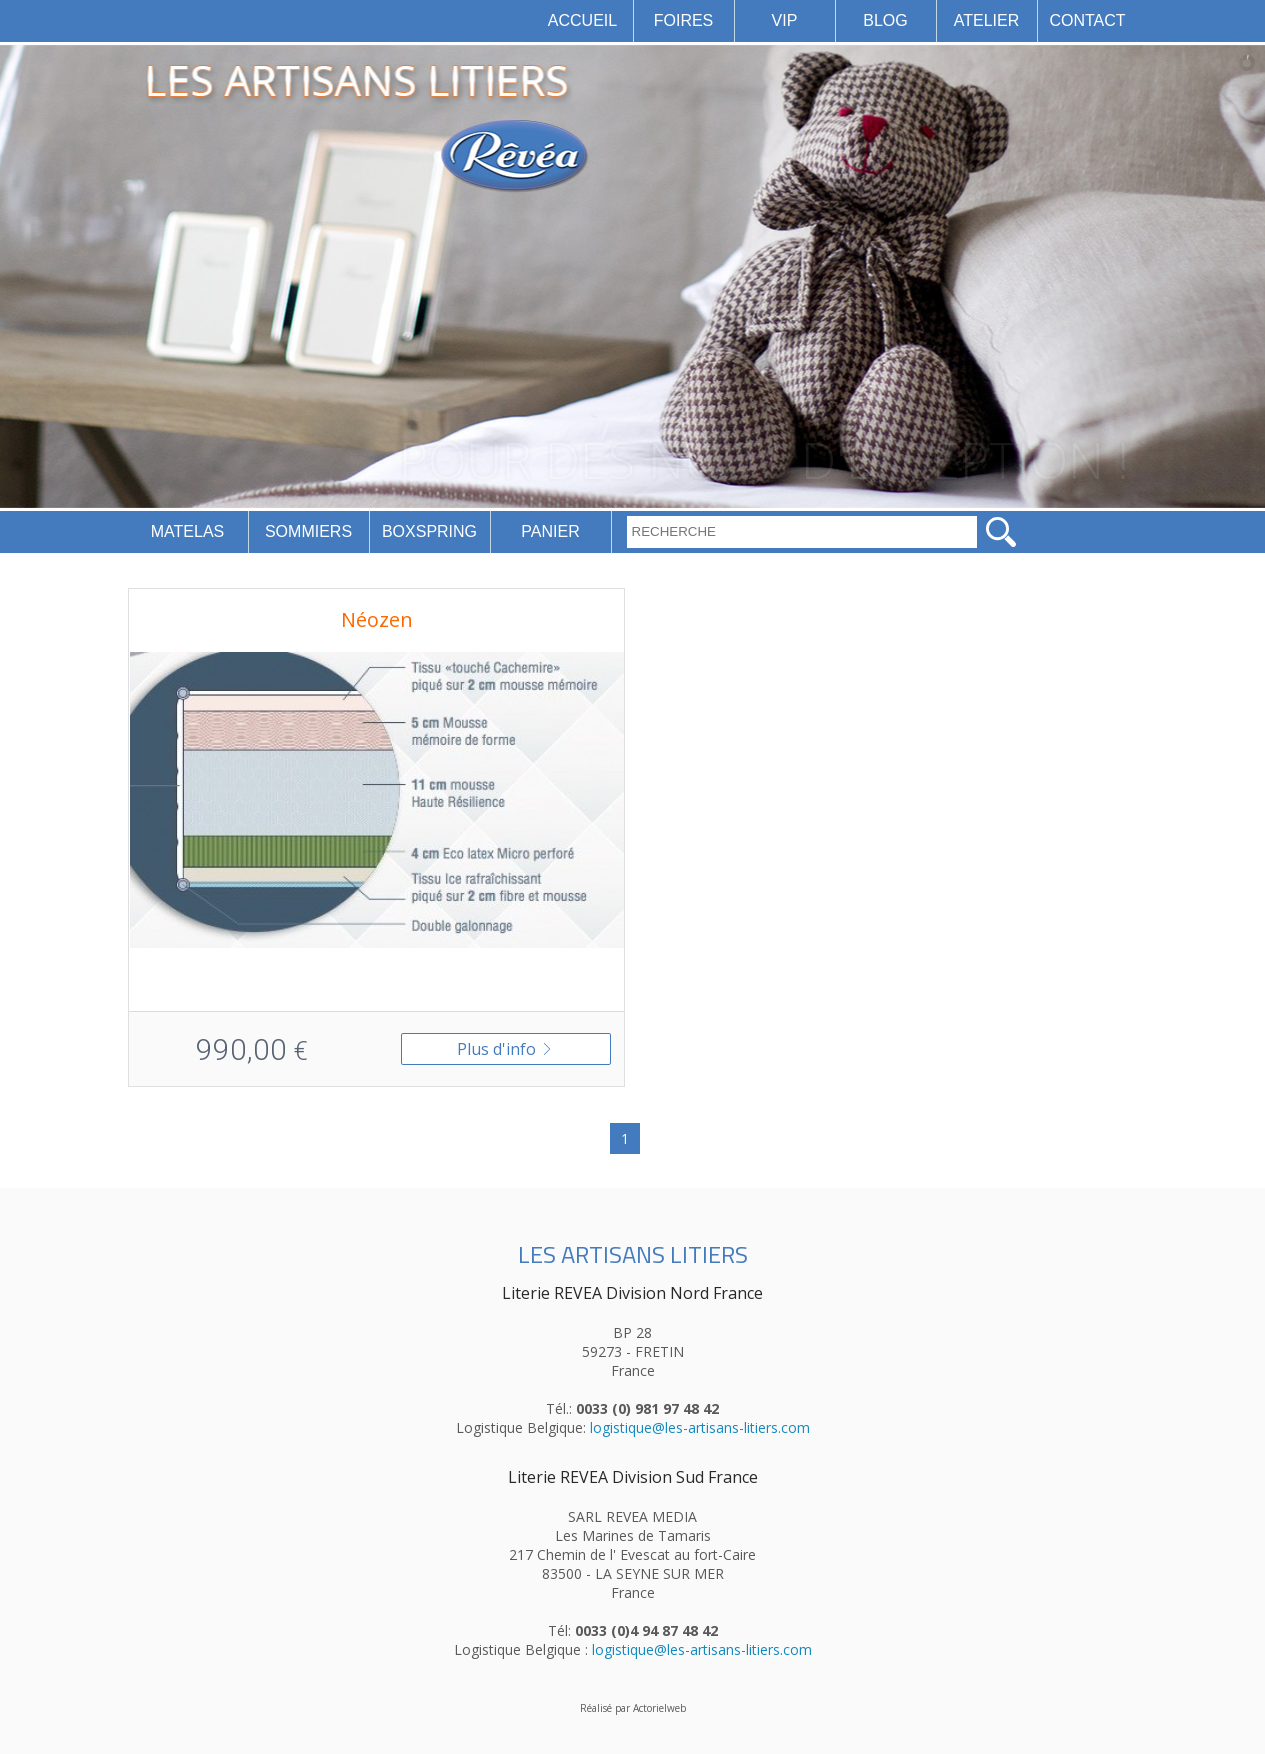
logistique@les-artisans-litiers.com (700, 1427)
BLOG (885, 20)
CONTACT (1087, 20)
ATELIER (987, 20)
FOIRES (684, 20)
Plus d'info (505, 1049)
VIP (785, 20)
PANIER (550, 531)
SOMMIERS (308, 531)
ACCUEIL (582, 20)
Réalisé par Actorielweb (633, 1708)
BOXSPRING (429, 531)
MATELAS (188, 531)
